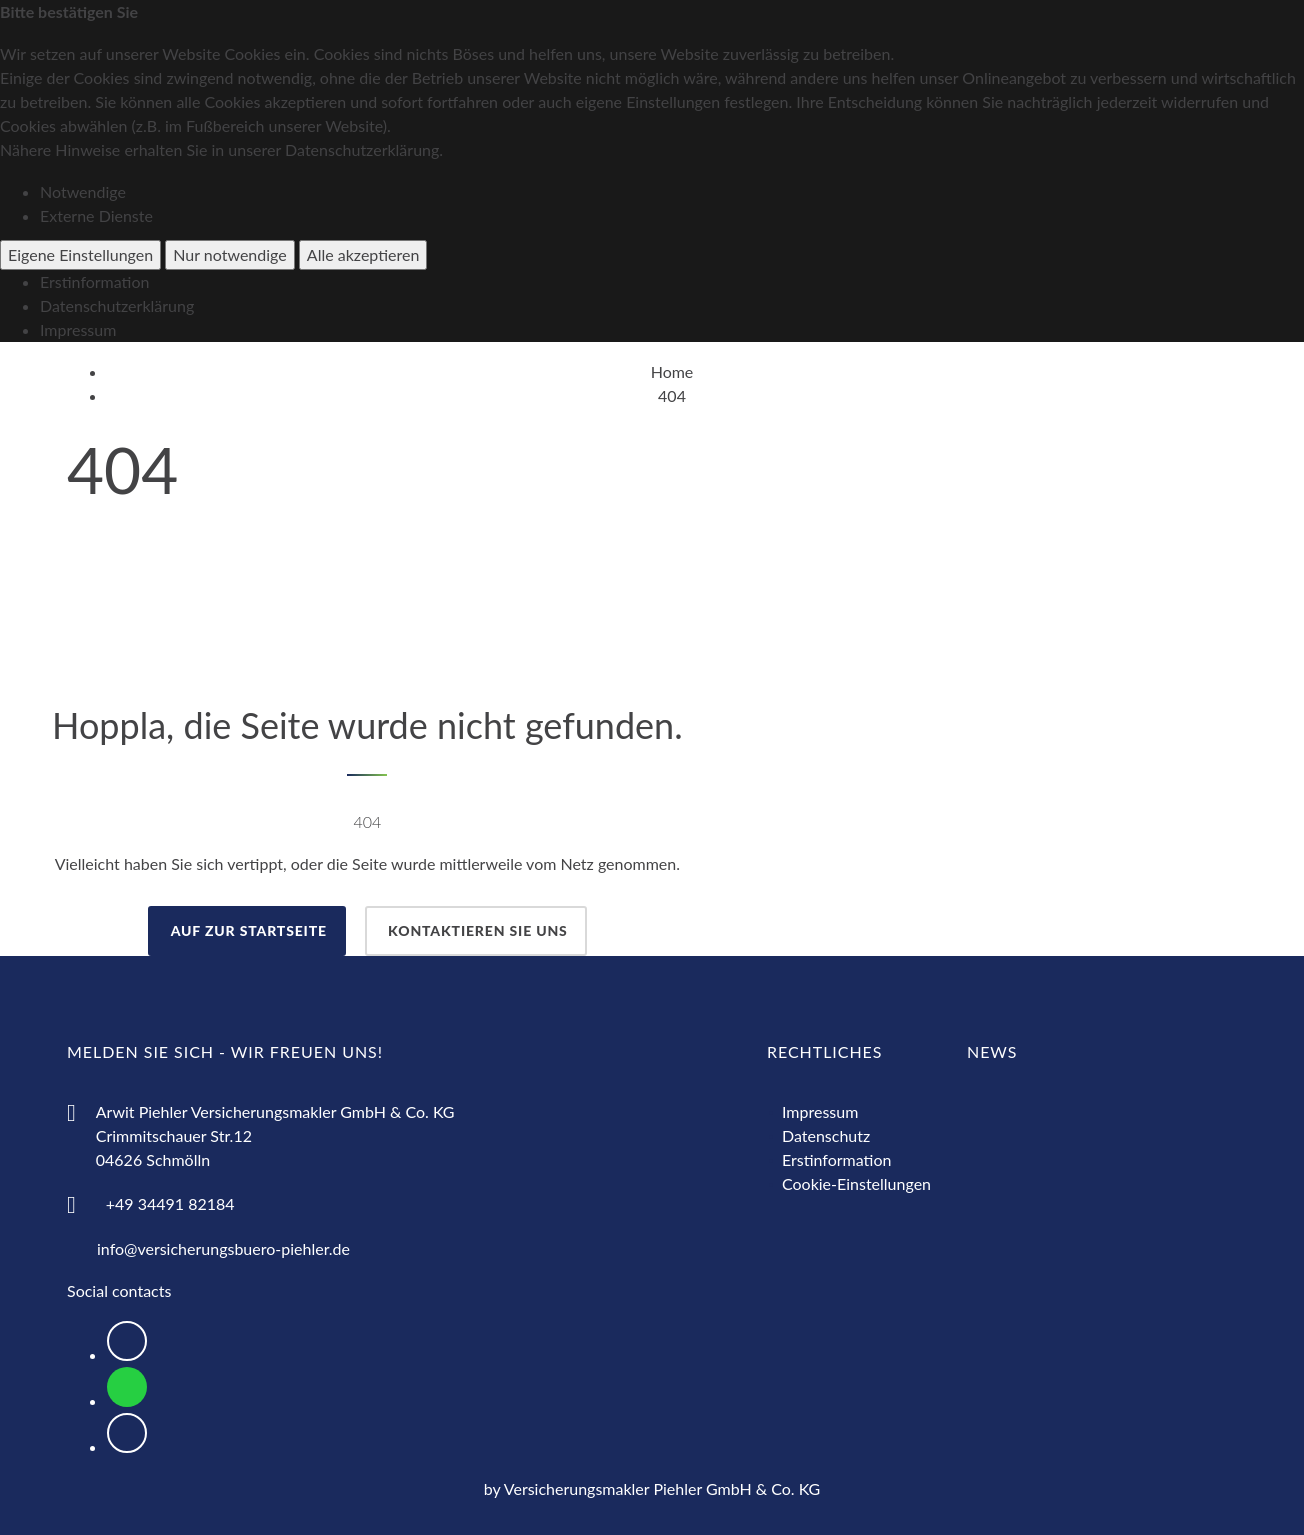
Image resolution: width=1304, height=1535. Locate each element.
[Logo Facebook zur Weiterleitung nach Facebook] (127, 1341)
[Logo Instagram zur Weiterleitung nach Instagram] (127, 1433)
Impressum (78, 329)
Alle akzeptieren (363, 254)
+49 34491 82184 (170, 1203)
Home (672, 371)
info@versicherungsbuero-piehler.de (223, 1248)
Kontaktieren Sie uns (476, 930)
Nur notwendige (229, 254)
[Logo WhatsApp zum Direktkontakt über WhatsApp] (127, 1387)
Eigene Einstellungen (80, 254)
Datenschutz (826, 1135)
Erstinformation (94, 281)
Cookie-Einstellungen (856, 1183)
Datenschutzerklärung (117, 305)
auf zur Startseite (247, 930)
